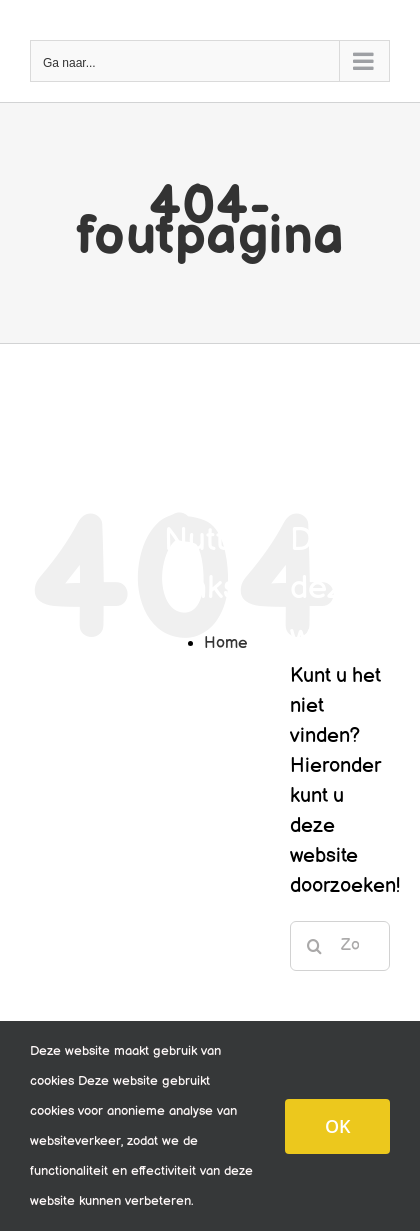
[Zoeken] (315, 946)
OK (337, 1126)
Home (225, 643)
